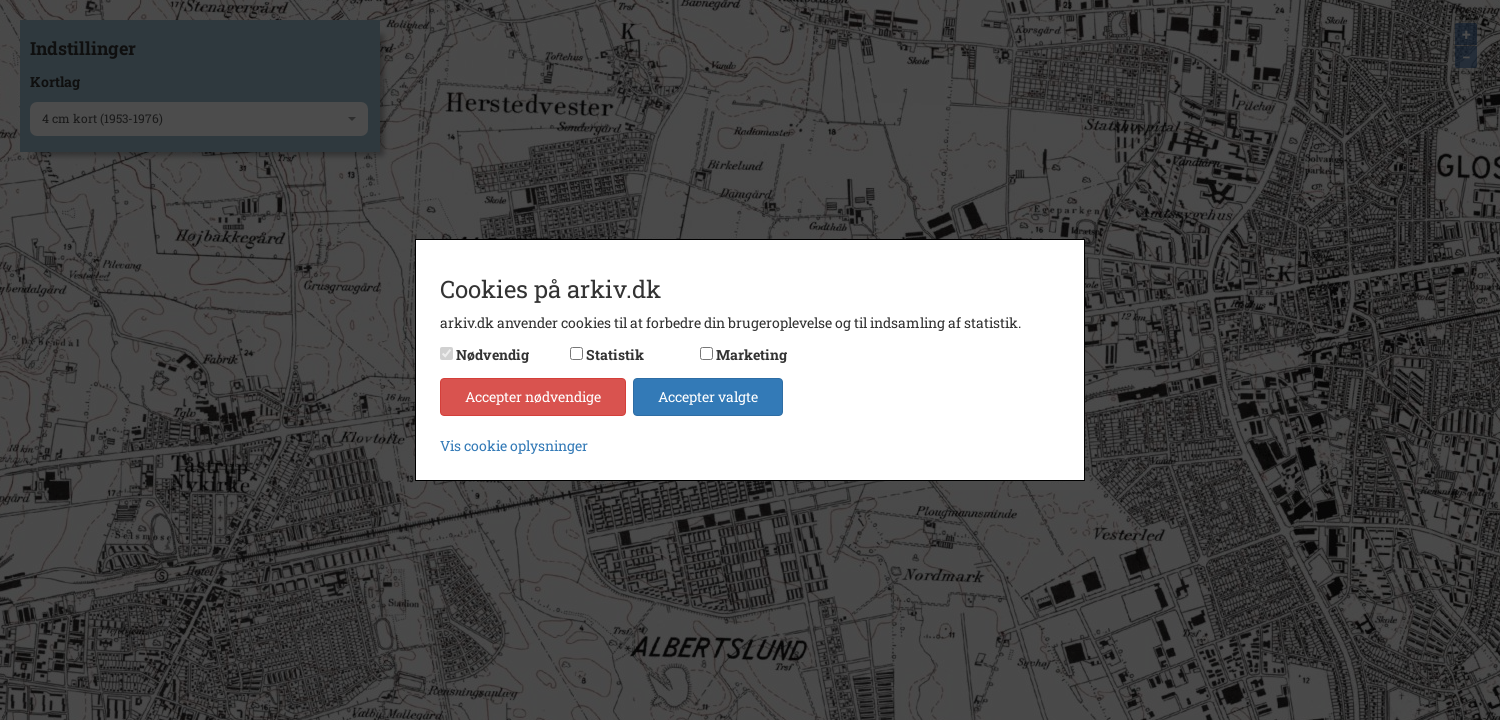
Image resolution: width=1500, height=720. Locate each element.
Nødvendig (492, 354)
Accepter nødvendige (533, 396)
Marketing (751, 354)
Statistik (615, 354)
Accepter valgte (708, 396)
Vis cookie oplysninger (514, 445)
